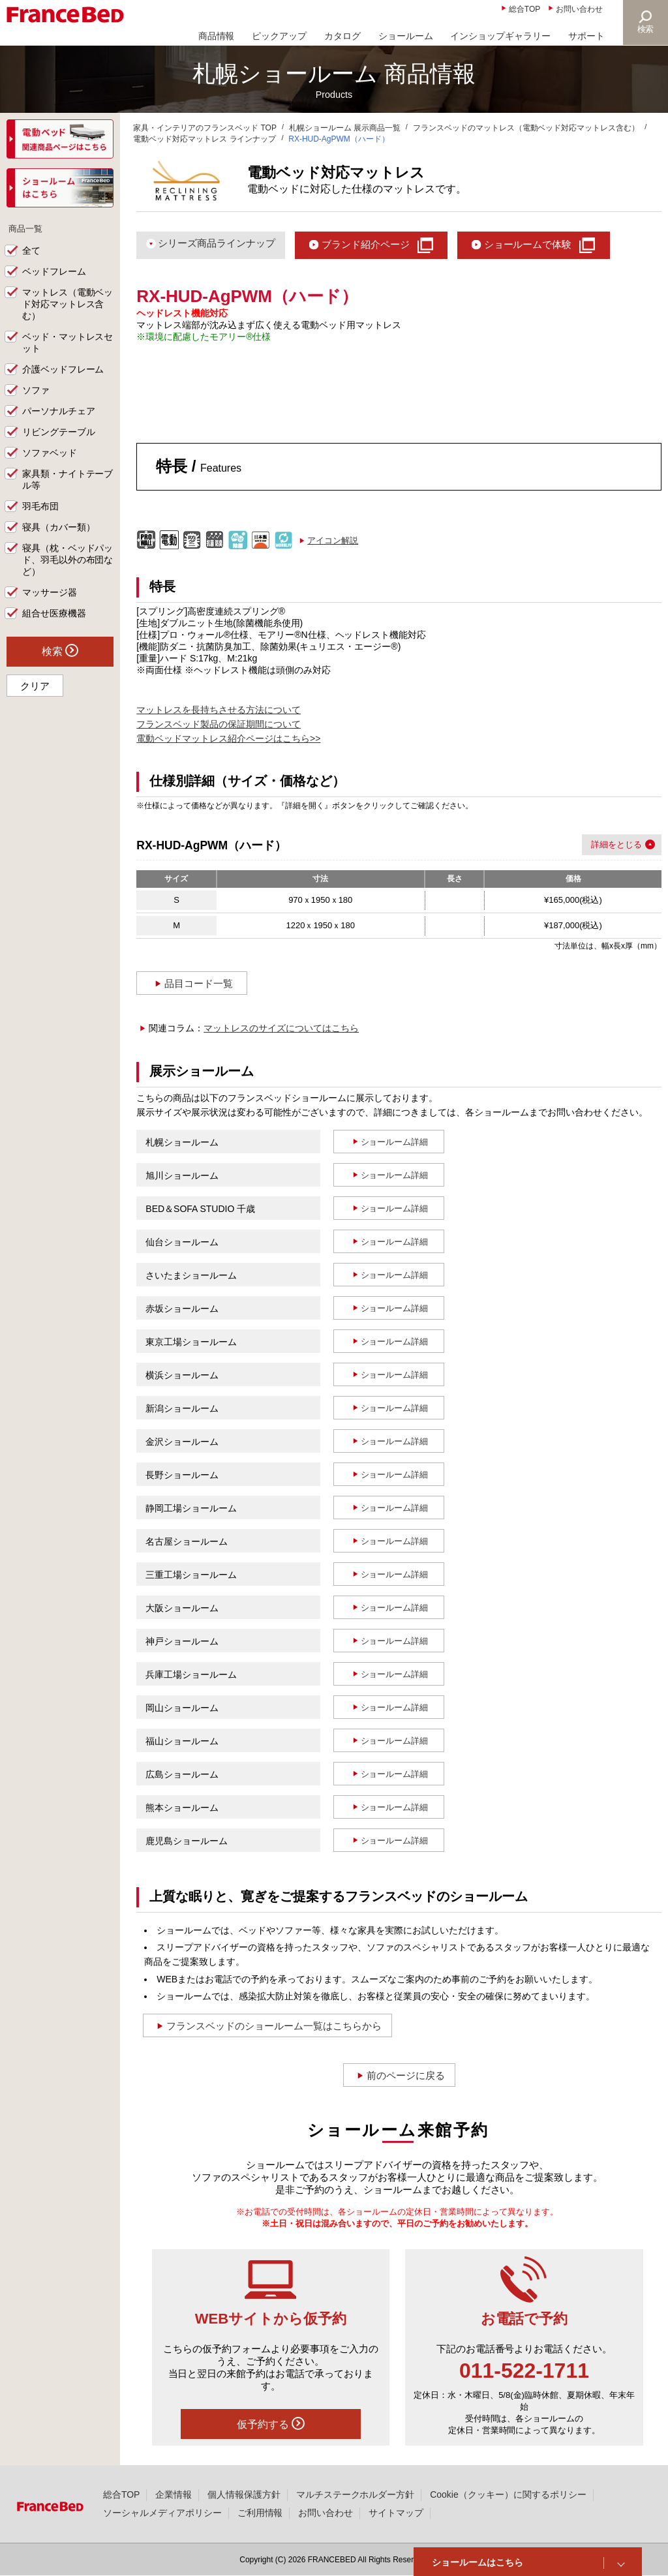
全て (31, 251)
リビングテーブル (58, 432)
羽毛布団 (40, 507)
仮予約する (271, 2423)
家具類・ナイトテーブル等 (68, 480)
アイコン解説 (332, 540)
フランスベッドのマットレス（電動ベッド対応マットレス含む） (526, 127)
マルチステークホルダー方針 (355, 2494)
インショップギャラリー (500, 36)
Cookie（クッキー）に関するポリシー (508, 2494)
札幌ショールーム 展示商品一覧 (345, 127)
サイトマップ (396, 2513)
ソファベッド (49, 453)
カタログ (342, 36)
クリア (35, 686)
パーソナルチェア (58, 411)
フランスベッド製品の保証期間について (218, 724)
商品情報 (216, 36)
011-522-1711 (524, 2370)
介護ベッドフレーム (63, 370)
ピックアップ (279, 36)
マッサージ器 (49, 593)
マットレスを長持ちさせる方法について (218, 710)
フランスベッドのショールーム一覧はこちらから (274, 2025)
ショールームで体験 (528, 244)
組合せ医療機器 (54, 614)
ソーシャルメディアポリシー (162, 2513)
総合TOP (524, 9)
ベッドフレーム (54, 272)
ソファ (36, 391)
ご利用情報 (260, 2513)
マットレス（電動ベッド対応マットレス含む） (68, 305)
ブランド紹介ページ (366, 244)
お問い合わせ (579, 9)
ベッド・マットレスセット (68, 343)
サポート (586, 36)
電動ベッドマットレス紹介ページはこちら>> (228, 738)
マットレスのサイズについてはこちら (281, 1028)
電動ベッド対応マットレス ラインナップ (204, 139)
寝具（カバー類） (58, 528)
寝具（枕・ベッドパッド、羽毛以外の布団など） (68, 560)
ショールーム (405, 36)
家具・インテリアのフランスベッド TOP (205, 127)
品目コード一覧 (198, 983)
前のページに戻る (406, 2075)
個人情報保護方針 (244, 2494)
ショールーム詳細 (395, 1142)
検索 (645, 29)
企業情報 (173, 2494)
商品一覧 (27, 228)
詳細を (603, 844)
